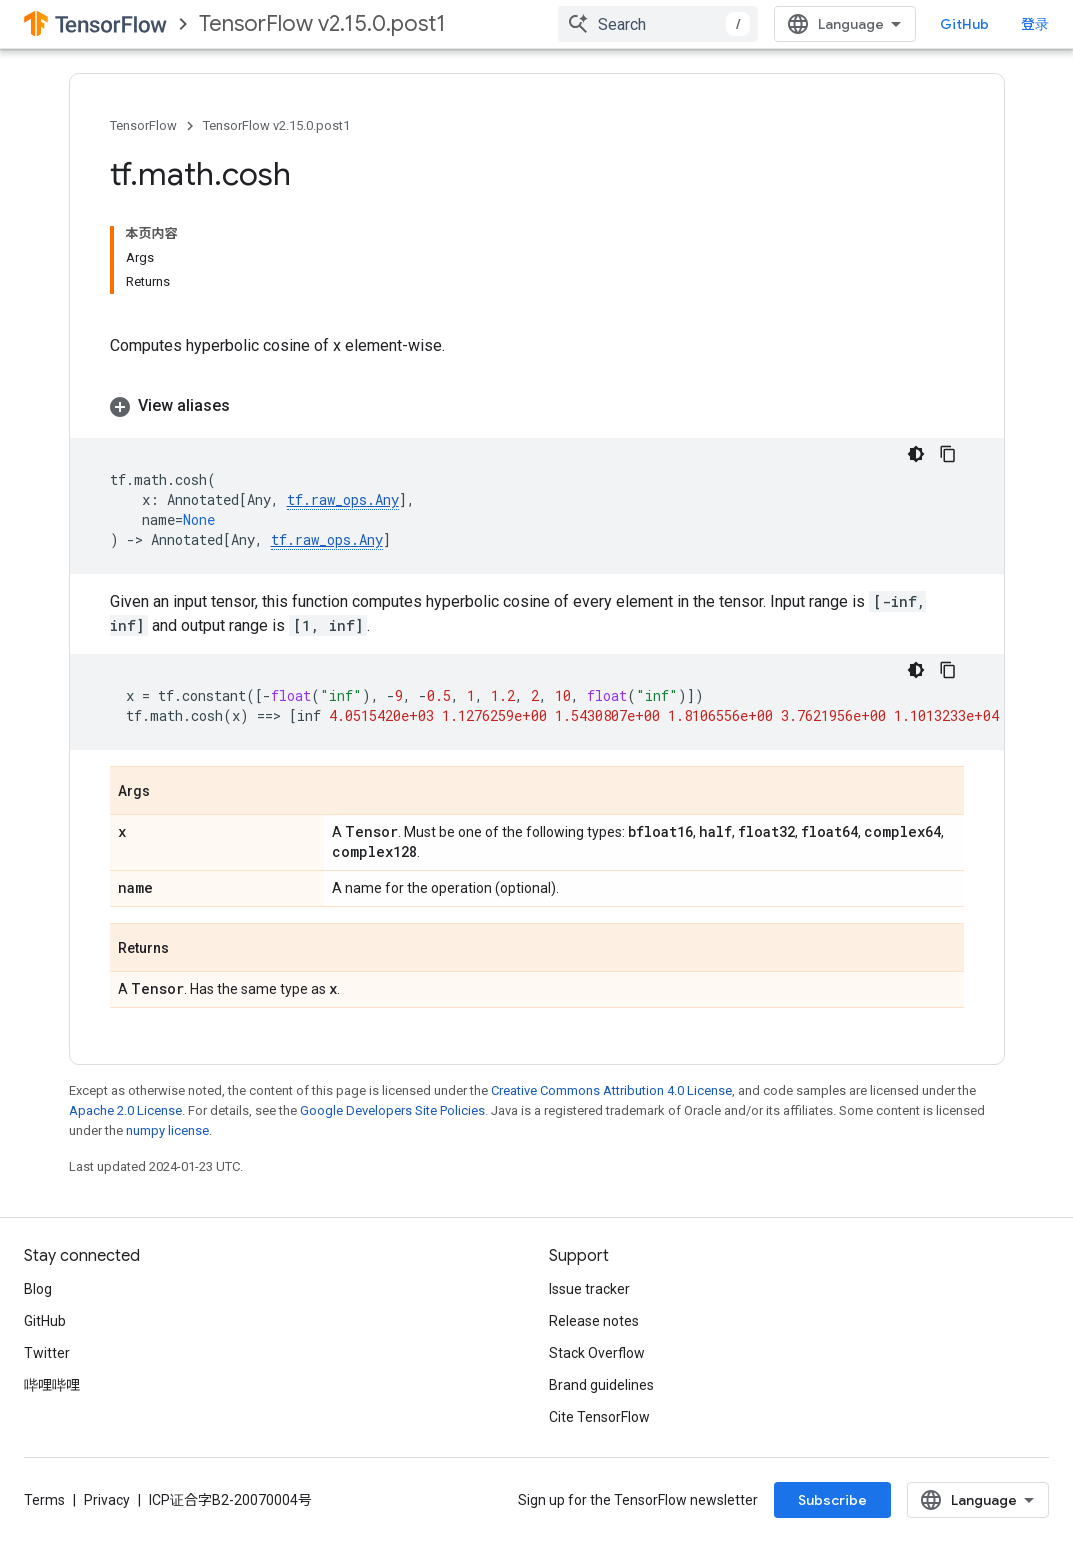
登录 (1035, 24)
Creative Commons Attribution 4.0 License (611, 1090)
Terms (44, 1500)
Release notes (594, 1321)
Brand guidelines (601, 1385)
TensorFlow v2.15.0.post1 (322, 23)
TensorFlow (143, 125)
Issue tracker (589, 1289)
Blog (38, 1289)
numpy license (167, 1130)
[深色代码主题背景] (916, 454)
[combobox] (658, 24)
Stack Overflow (597, 1353)
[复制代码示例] (948, 454)
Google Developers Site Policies (392, 1110)
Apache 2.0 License (125, 1110)
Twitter (47, 1353)
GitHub (964, 24)
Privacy (107, 1500)
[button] (537, 406)
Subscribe (832, 1500)
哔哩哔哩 (52, 1385)
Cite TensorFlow (599, 1417)
